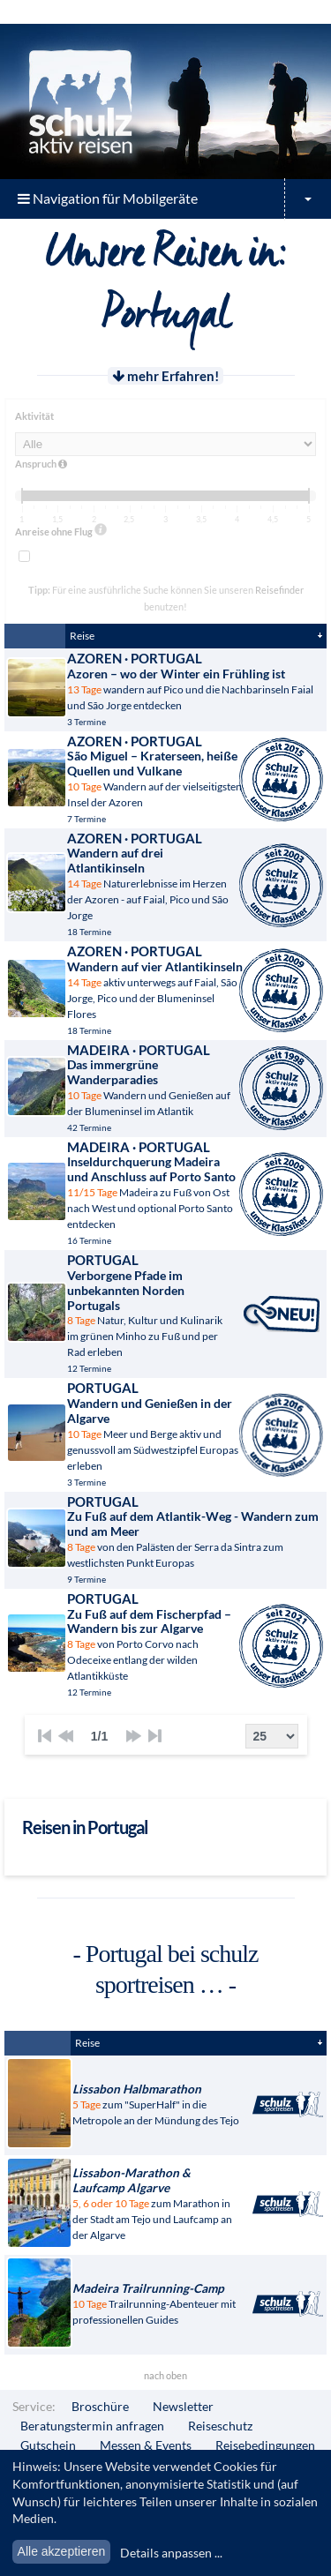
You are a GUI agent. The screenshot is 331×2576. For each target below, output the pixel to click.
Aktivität (34, 416)
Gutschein (48, 2444)
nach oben (165, 2375)
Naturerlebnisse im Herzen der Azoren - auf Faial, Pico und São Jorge (155, 876)
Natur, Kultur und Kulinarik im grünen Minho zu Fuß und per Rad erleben (150, 1305)
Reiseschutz (220, 2425)
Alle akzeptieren (62, 2551)
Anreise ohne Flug (61, 530)
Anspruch (41, 463)
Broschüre (100, 2406)
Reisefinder (279, 589)
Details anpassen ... (171, 2552)
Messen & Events (146, 2444)
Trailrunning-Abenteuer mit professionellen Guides (157, 2303)
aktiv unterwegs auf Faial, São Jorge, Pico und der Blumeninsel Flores (155, 981)
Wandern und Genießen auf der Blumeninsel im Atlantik (155, 1080)
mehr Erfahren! (165, 376)
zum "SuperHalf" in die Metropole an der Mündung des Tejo (157, 2104)
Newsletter (183, 2406)
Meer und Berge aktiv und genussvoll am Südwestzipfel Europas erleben (155, 1425)
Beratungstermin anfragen (92, 2425)
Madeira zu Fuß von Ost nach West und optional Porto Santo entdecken (155, 1185)
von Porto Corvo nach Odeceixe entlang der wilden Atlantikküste (155, 1636)
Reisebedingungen (265, 2444)
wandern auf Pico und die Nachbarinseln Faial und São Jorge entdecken (196, 680)
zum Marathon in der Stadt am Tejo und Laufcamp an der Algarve (157, 2204)
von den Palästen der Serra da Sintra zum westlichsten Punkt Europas (196, 1531)
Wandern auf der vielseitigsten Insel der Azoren (155, 771)
